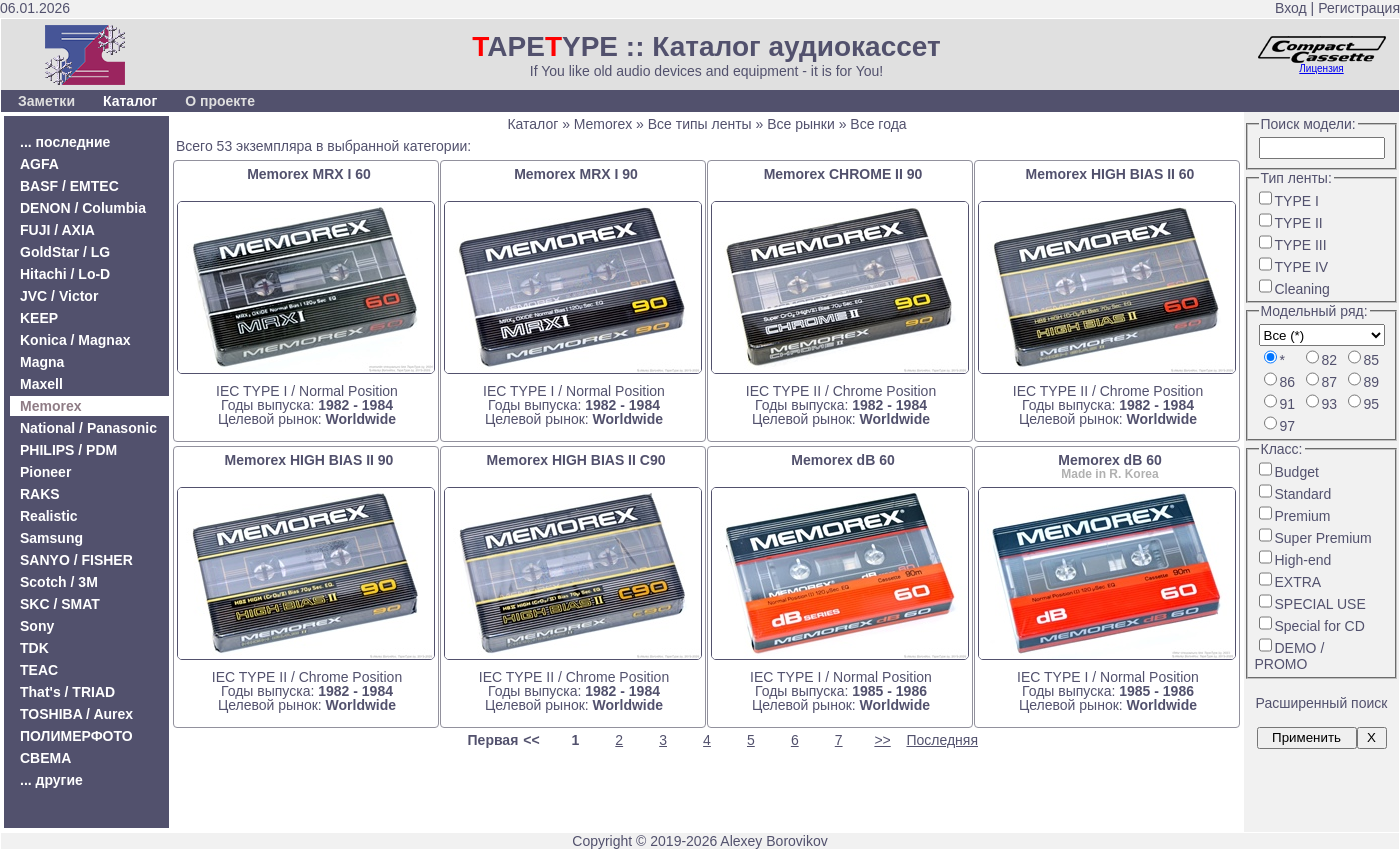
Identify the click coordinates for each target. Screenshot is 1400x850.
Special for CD (1320, 626)
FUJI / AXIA (57, 230)
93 (1330, 404)
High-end (1303, 560)
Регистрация (1359, 8)
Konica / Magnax (75, 340)
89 (1372, 382)
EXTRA (1298, 582)
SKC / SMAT (60, 604)
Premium (1303, 516)
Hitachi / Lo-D (65, 274)
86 (1288, 382)
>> (882, 740)
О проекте (220, 101)
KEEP (39, 318)
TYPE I (1297, 201)
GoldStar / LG (65, 252)
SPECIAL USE (1320, 604)
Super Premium (1323, 538)
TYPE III (1301, 245)
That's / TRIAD (67, 692)
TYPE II (1299, 223)
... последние (65, 142)
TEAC (39, 670)
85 (1372, 360)
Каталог (130, 101)
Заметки (46, 101)
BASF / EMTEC (69, 186)
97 (1288, 426)
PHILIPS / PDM (68, 450)
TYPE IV (1302, 267)
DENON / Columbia (83, 208)
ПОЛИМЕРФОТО (76, 736)
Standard (1303, 494)
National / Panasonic (88, 428)
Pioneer (45, 472)
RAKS (40, 494)
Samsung (51, 538)
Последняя (942, 740)
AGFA (39, 164)
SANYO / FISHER (76, 560)
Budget (1297, 472)
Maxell (41, 384)
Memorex (50, 406)
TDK (34, 648)
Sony (37, 626)
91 (1288, 404)
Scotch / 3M (59, 582)
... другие (51, 780)
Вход (1291, 8)
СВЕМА (45, 758)
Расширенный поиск (1322, 703)
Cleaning (1302, 289)
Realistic (49, 516)
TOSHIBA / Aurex (76, 714)
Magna (42, 362)
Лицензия (1321, 68)
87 (1330, 382)
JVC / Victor (59, 296)
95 (1372, 404)
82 (1330, 360)
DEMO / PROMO (1290, 656)
